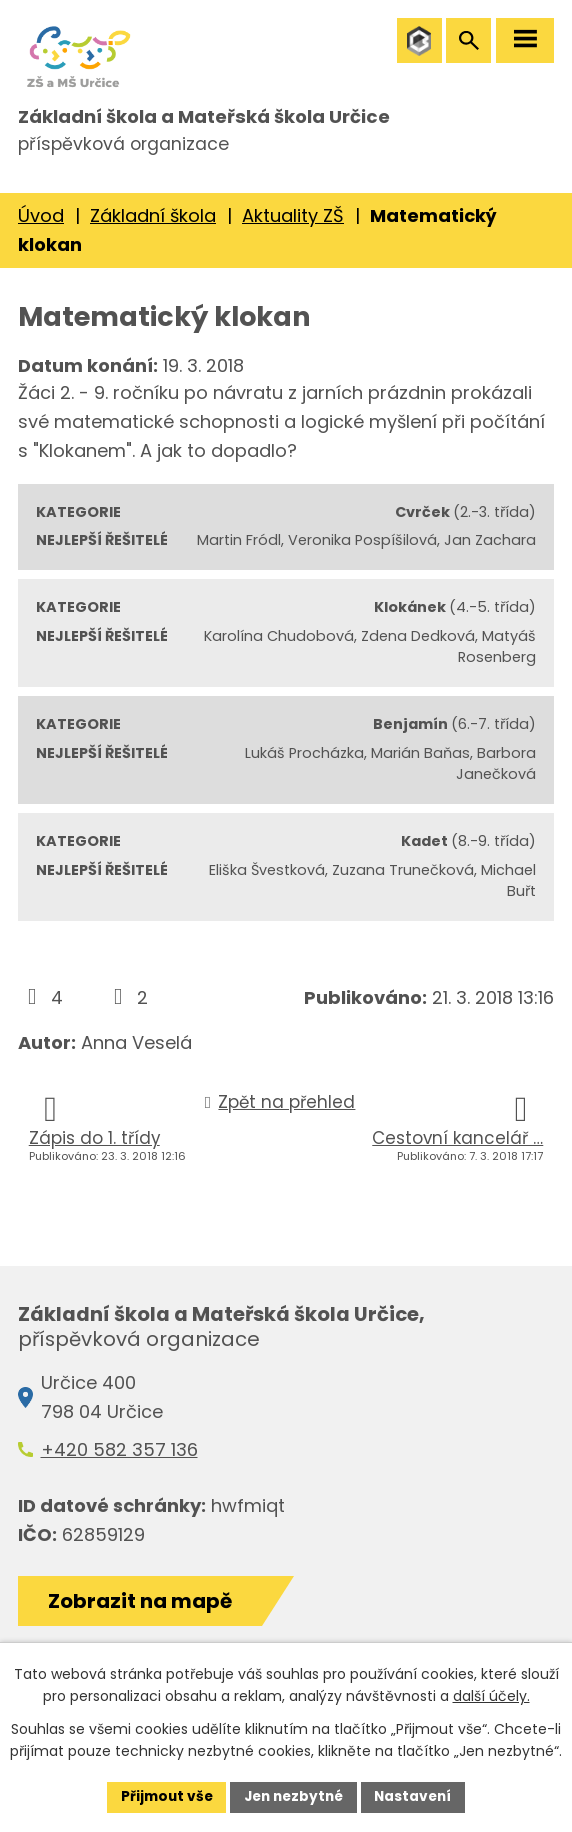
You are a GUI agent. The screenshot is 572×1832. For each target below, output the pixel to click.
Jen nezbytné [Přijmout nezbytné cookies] (293, 1796)
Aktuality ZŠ (293, 227)
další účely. (491, 1696)
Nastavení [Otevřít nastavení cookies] (418, 1796)
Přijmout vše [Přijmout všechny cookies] (161, 1796)
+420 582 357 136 (119, 1461)
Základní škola (153, 227)
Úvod (41, 227)
